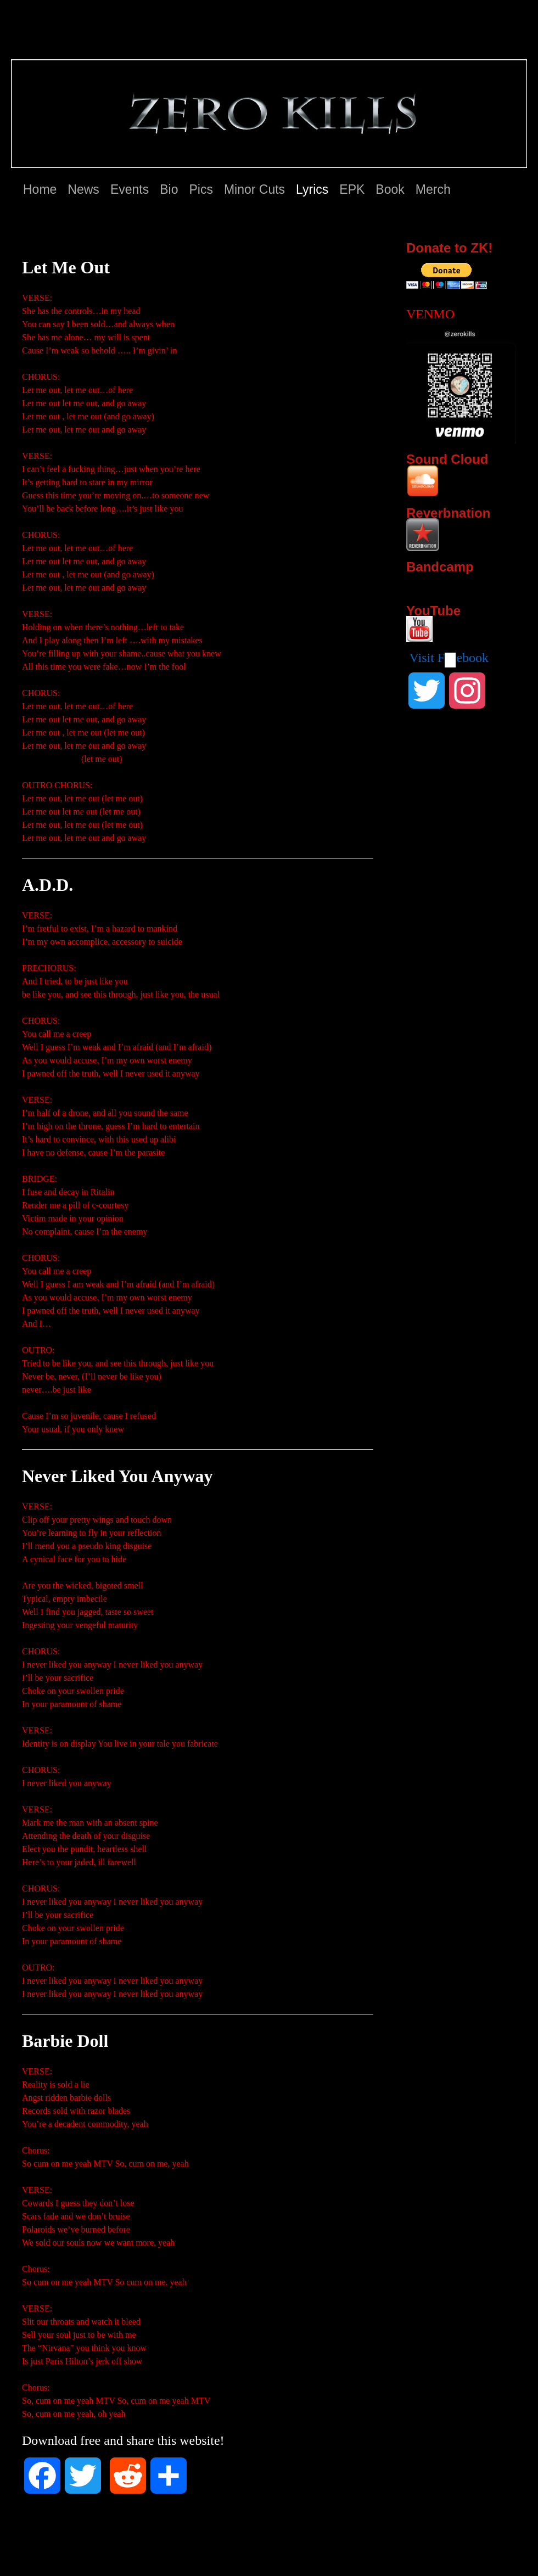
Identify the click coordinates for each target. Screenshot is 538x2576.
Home (40, 189)
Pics (200, 189)
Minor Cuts (254, 189)
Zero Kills (48, 37)
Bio (169, 189)
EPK (352, 189)
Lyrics (312, 189)
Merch (433, 189)
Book (390, 189)
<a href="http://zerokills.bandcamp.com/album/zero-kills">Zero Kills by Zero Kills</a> (453, 583)
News (83, 189)
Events (129, 189)
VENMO (430, 314)
